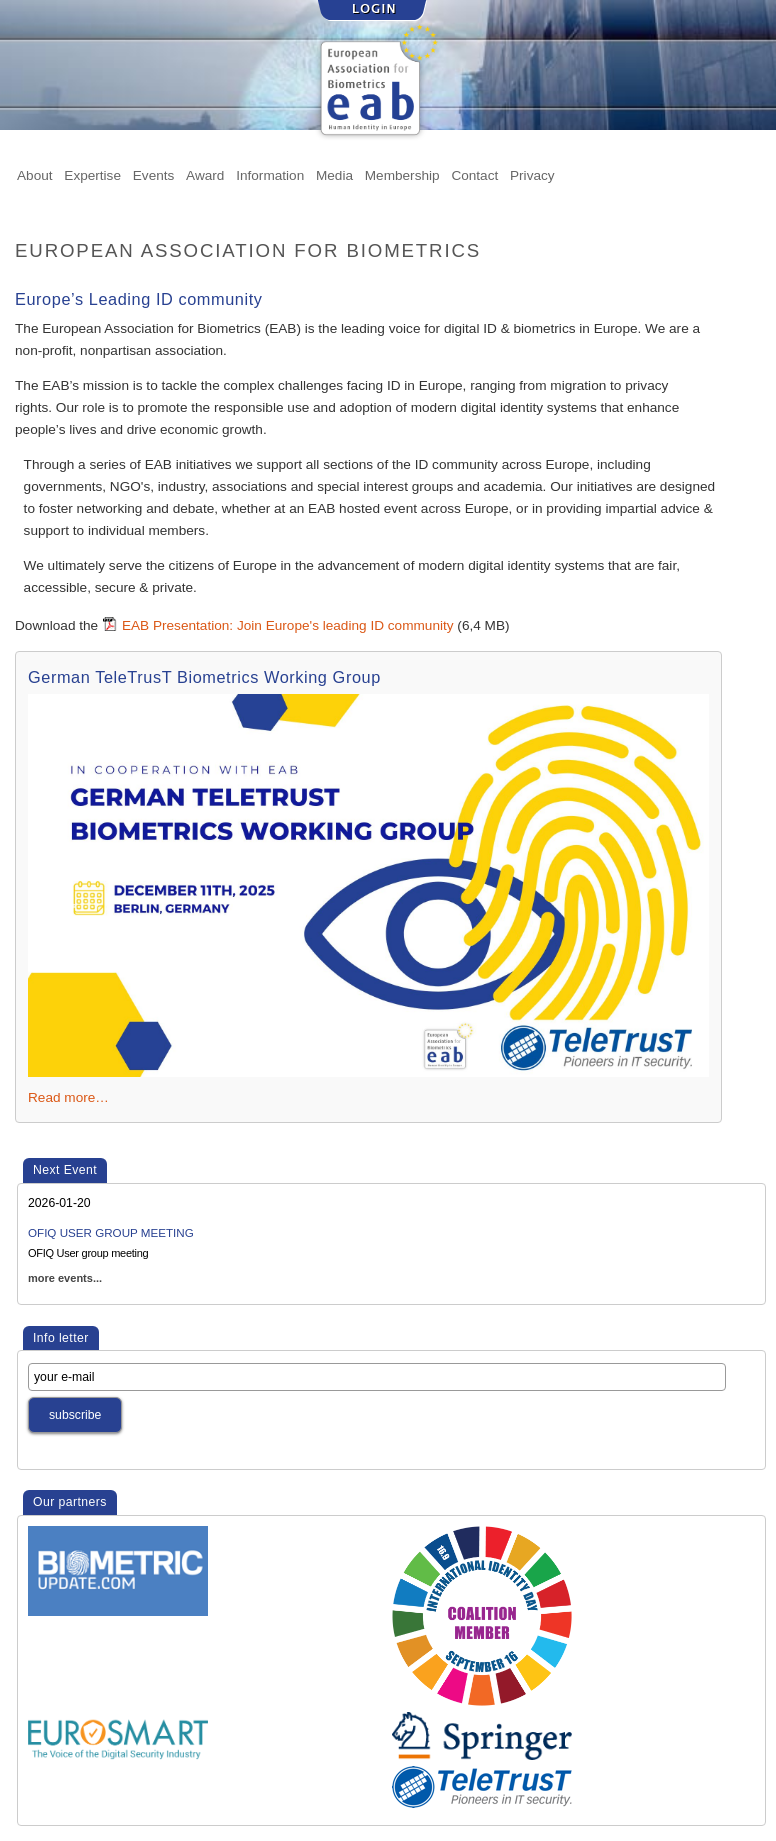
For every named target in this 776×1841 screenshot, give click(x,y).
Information (270, 174)
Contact (474, 174)
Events (154, 174)
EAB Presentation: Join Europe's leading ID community (288, 625)
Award (205, 174)
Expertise (92, 174)
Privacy (532, 174)
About (35, 174)
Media (334, 174)
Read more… (68, 1097)
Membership (402, 174)
